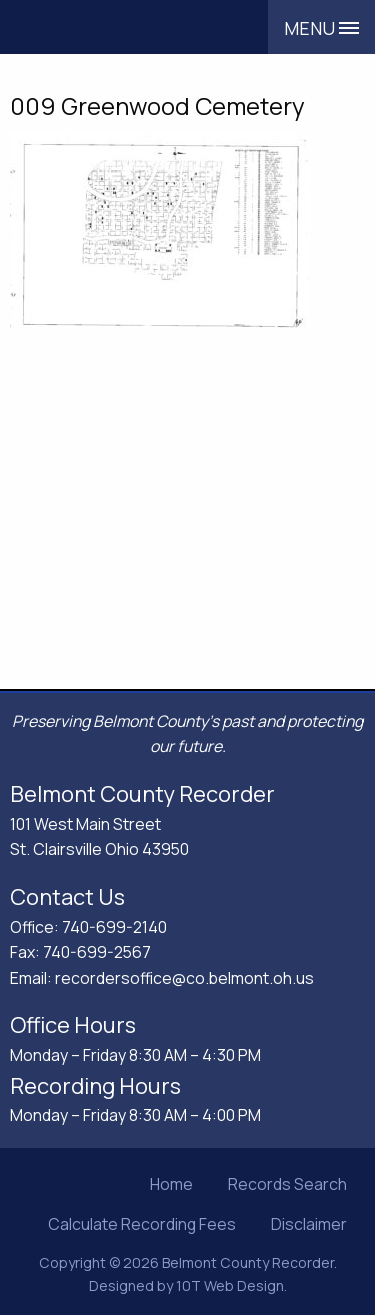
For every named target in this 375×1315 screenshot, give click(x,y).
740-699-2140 (114, 927)
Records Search (287, 1184)
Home (171, 1184)
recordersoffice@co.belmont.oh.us (184, 978)
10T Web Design (230, 1285)
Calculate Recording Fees (142, 1224)
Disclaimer (309, 1224)
